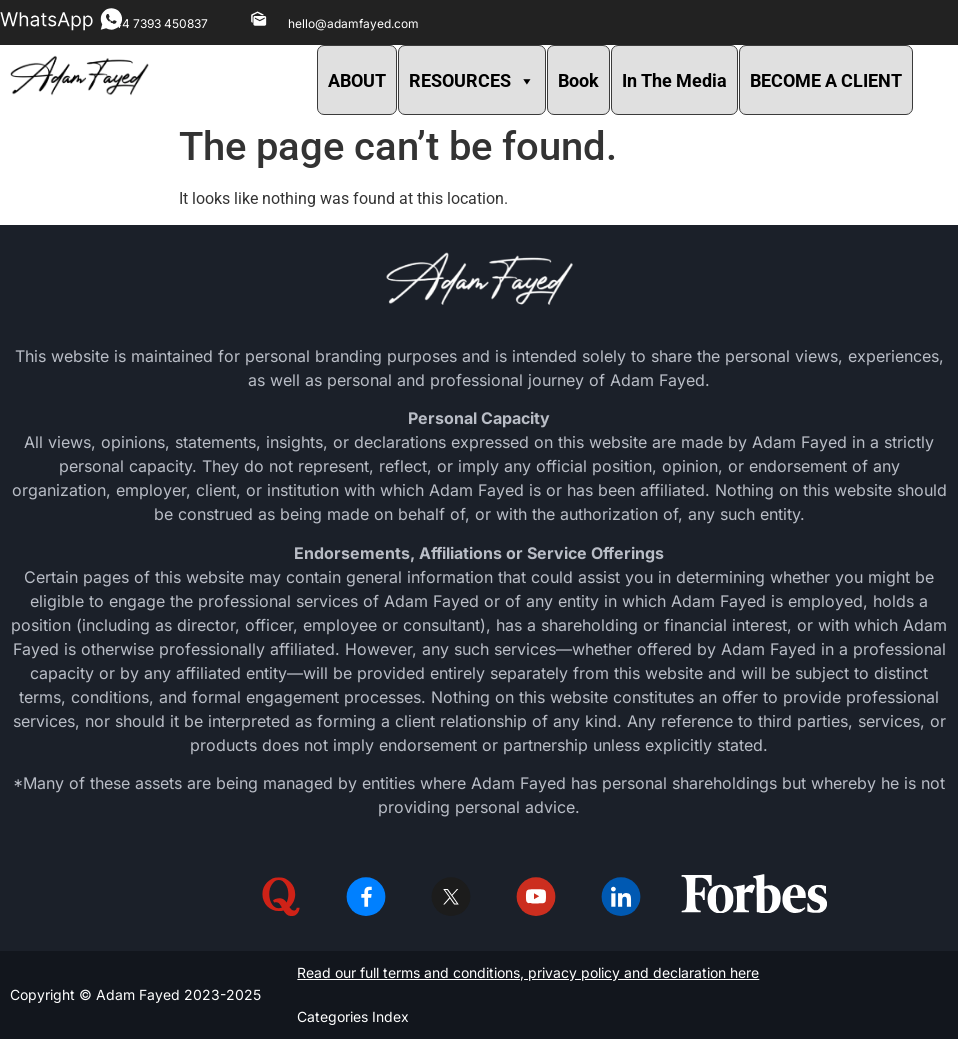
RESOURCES (472, 80)
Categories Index (353, 1016)
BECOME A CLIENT (826, 80)
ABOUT (357, 80)
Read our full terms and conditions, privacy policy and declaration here (528, 972)
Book (578, 80)
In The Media (674, 80)
